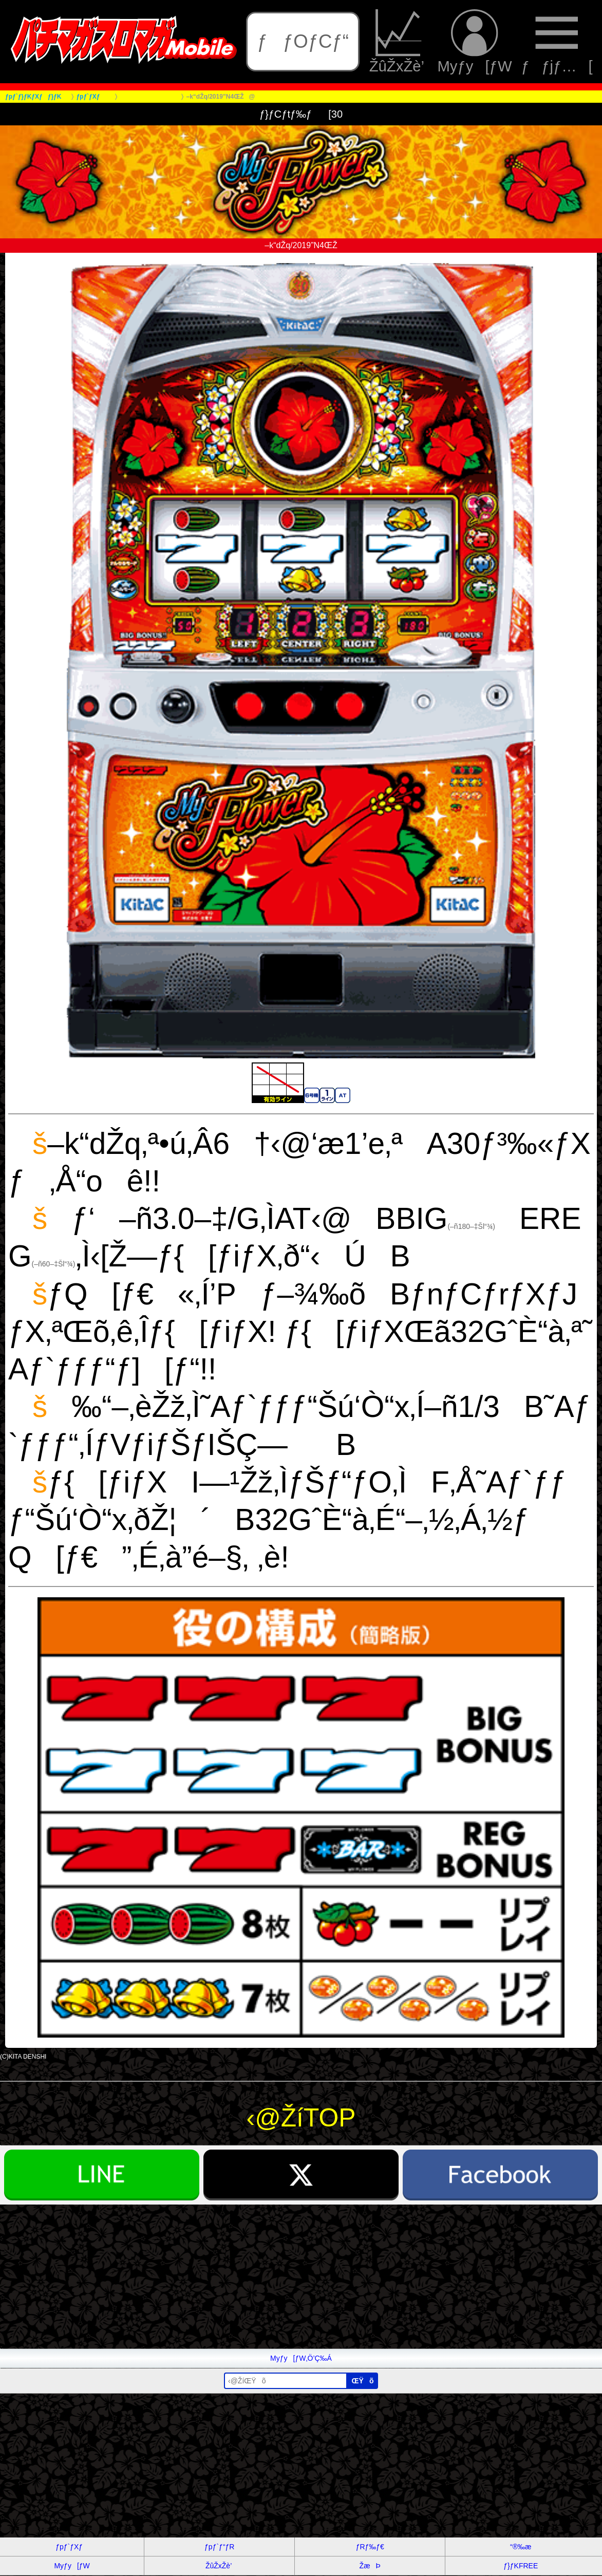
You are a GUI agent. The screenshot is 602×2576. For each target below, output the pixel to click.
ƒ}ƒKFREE (520, 2566)
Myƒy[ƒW (474, 41)
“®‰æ (520, 2547)
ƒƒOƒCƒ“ (303, 41)
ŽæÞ (370, 2566)
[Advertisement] (301, 2276)
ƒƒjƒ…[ (557, 41)
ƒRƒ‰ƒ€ (370, 2547)
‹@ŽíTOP (301, 2117)
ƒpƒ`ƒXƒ (71, 2547)
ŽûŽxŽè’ (398, 41)
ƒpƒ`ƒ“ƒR (219, 2547)
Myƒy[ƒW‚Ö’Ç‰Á (301, 2358)
